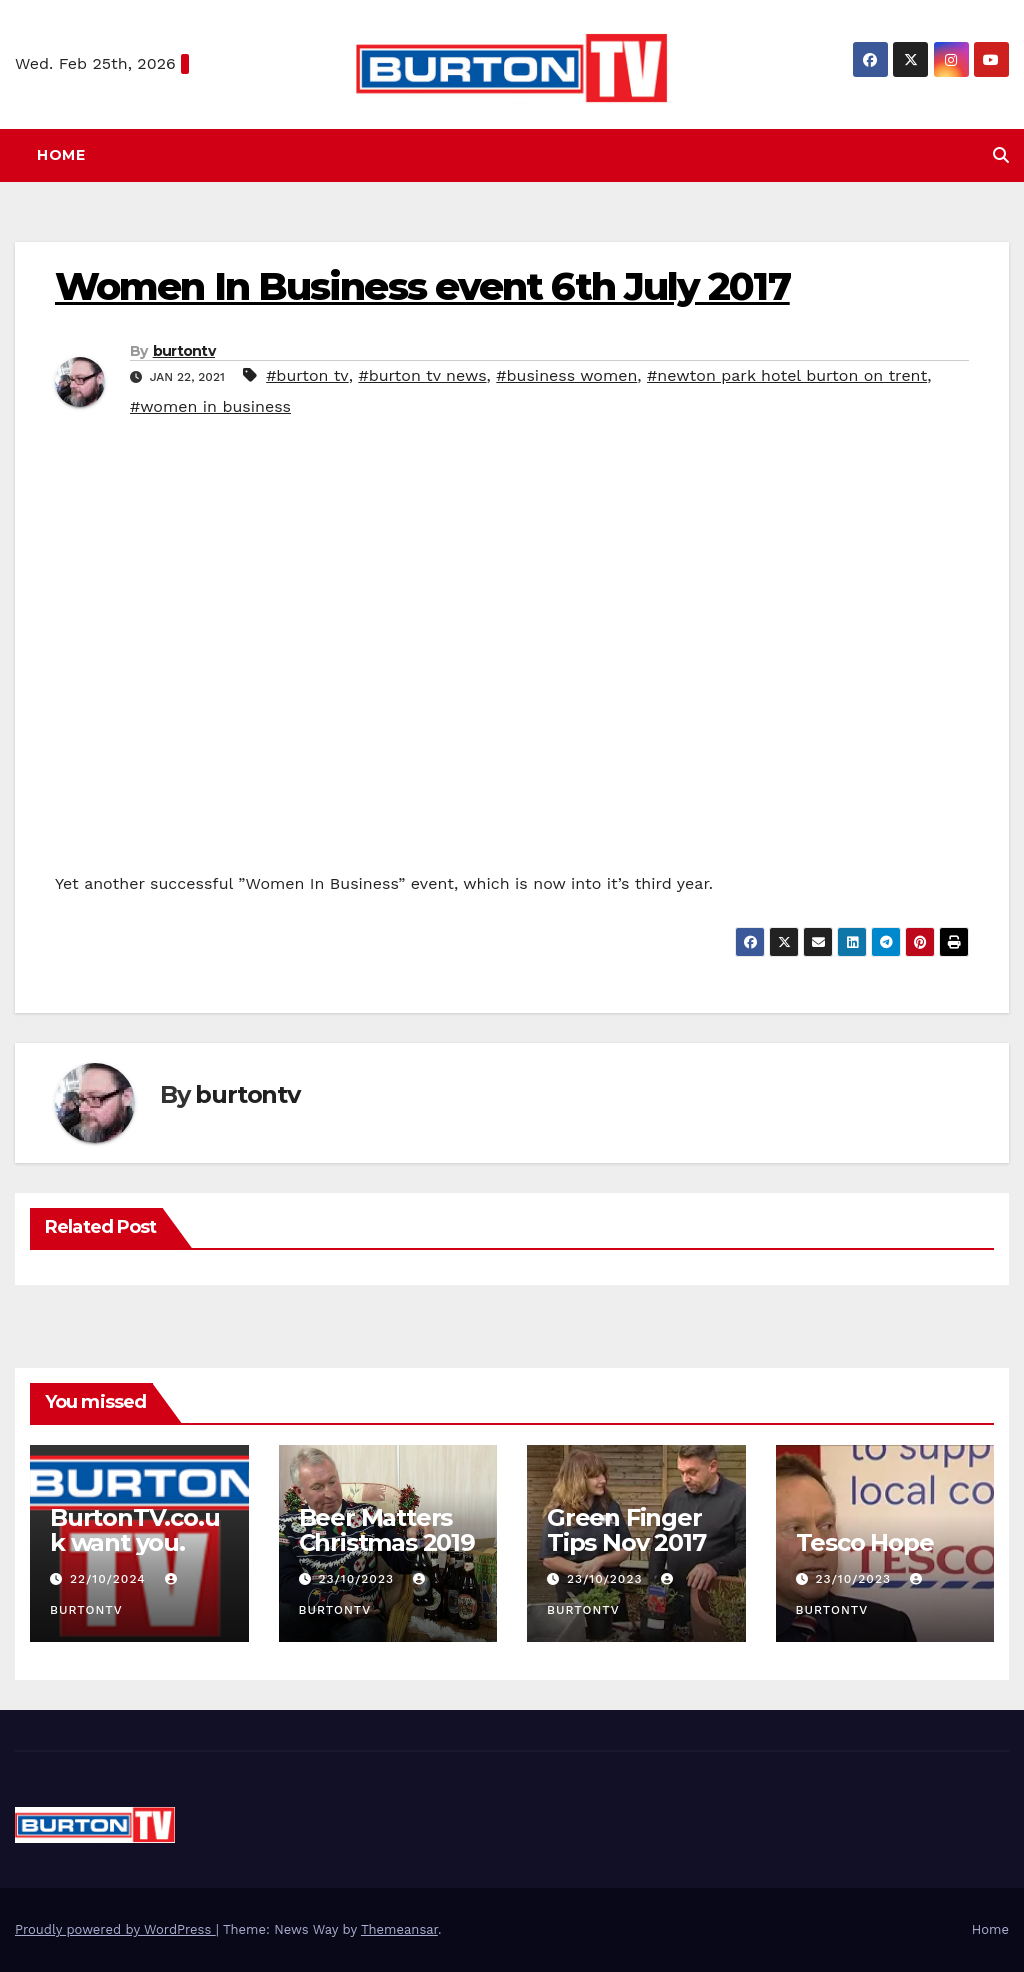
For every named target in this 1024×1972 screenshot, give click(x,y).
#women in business (210, 406)
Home (61, 155)
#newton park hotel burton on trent (787, 375)
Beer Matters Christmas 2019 (387, 1530)
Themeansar (399, 1929)
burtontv (184, 351)
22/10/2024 (110, 1579)
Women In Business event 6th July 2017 (422, 286)
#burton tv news (422, 375)
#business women (566, 375)
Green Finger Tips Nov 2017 (626, 1530)
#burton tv (307, 375)
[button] (1001, 155)
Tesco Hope (865, 1542)
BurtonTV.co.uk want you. (134, 1530)
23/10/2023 (358, 1579)
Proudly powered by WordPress (115, 1929)
